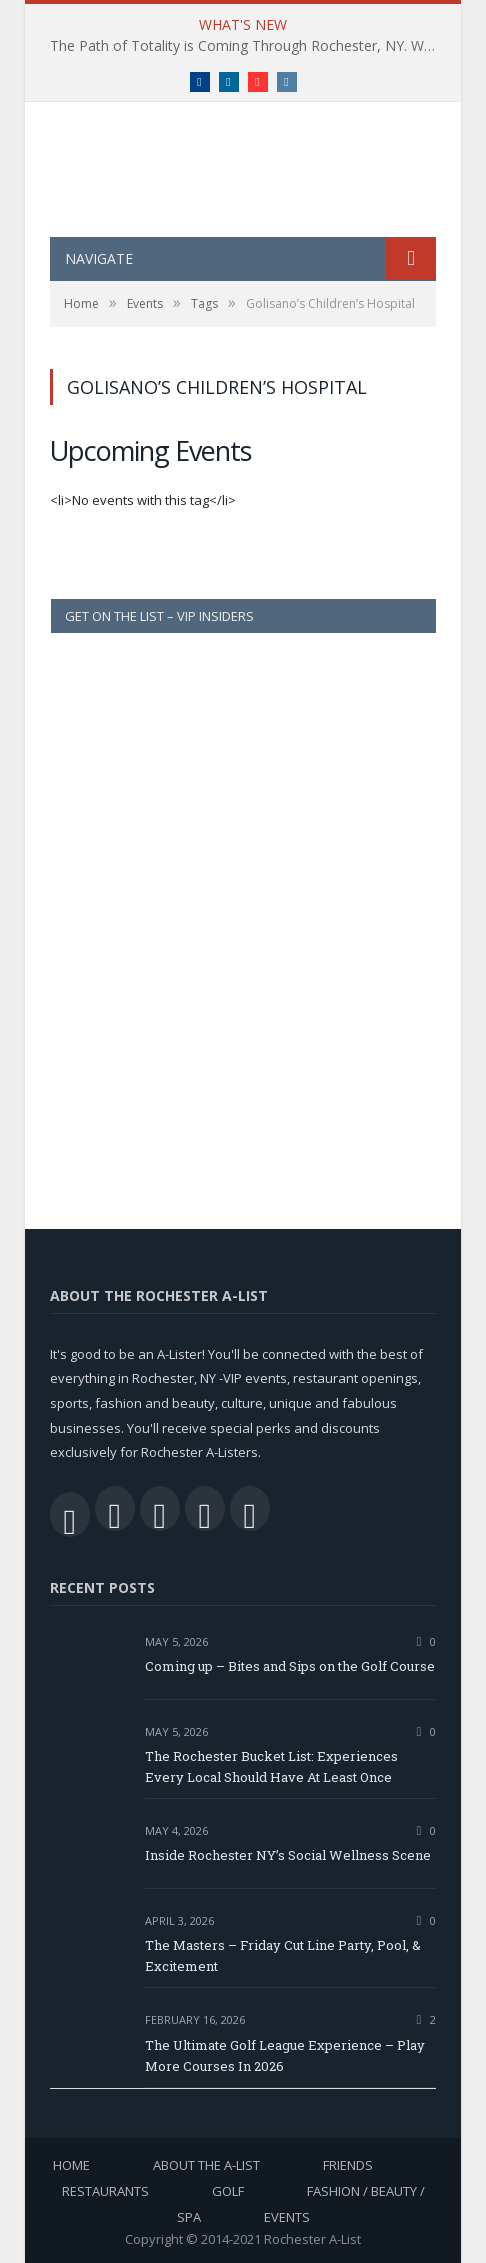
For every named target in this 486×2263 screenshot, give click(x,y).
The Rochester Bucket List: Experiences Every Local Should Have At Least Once (271, 1766)
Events (287, 2217)
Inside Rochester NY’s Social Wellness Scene (289, 1855)
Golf (228, 2191)
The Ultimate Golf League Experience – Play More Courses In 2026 (285, 2055)
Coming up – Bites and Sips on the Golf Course (290, 1666)
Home (71, 2165)
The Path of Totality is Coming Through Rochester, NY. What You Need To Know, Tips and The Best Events (248, 46)
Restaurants (105, 2191)
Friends (348, 2165)
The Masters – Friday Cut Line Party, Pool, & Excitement (283, 1955)
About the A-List (206, 2165)
